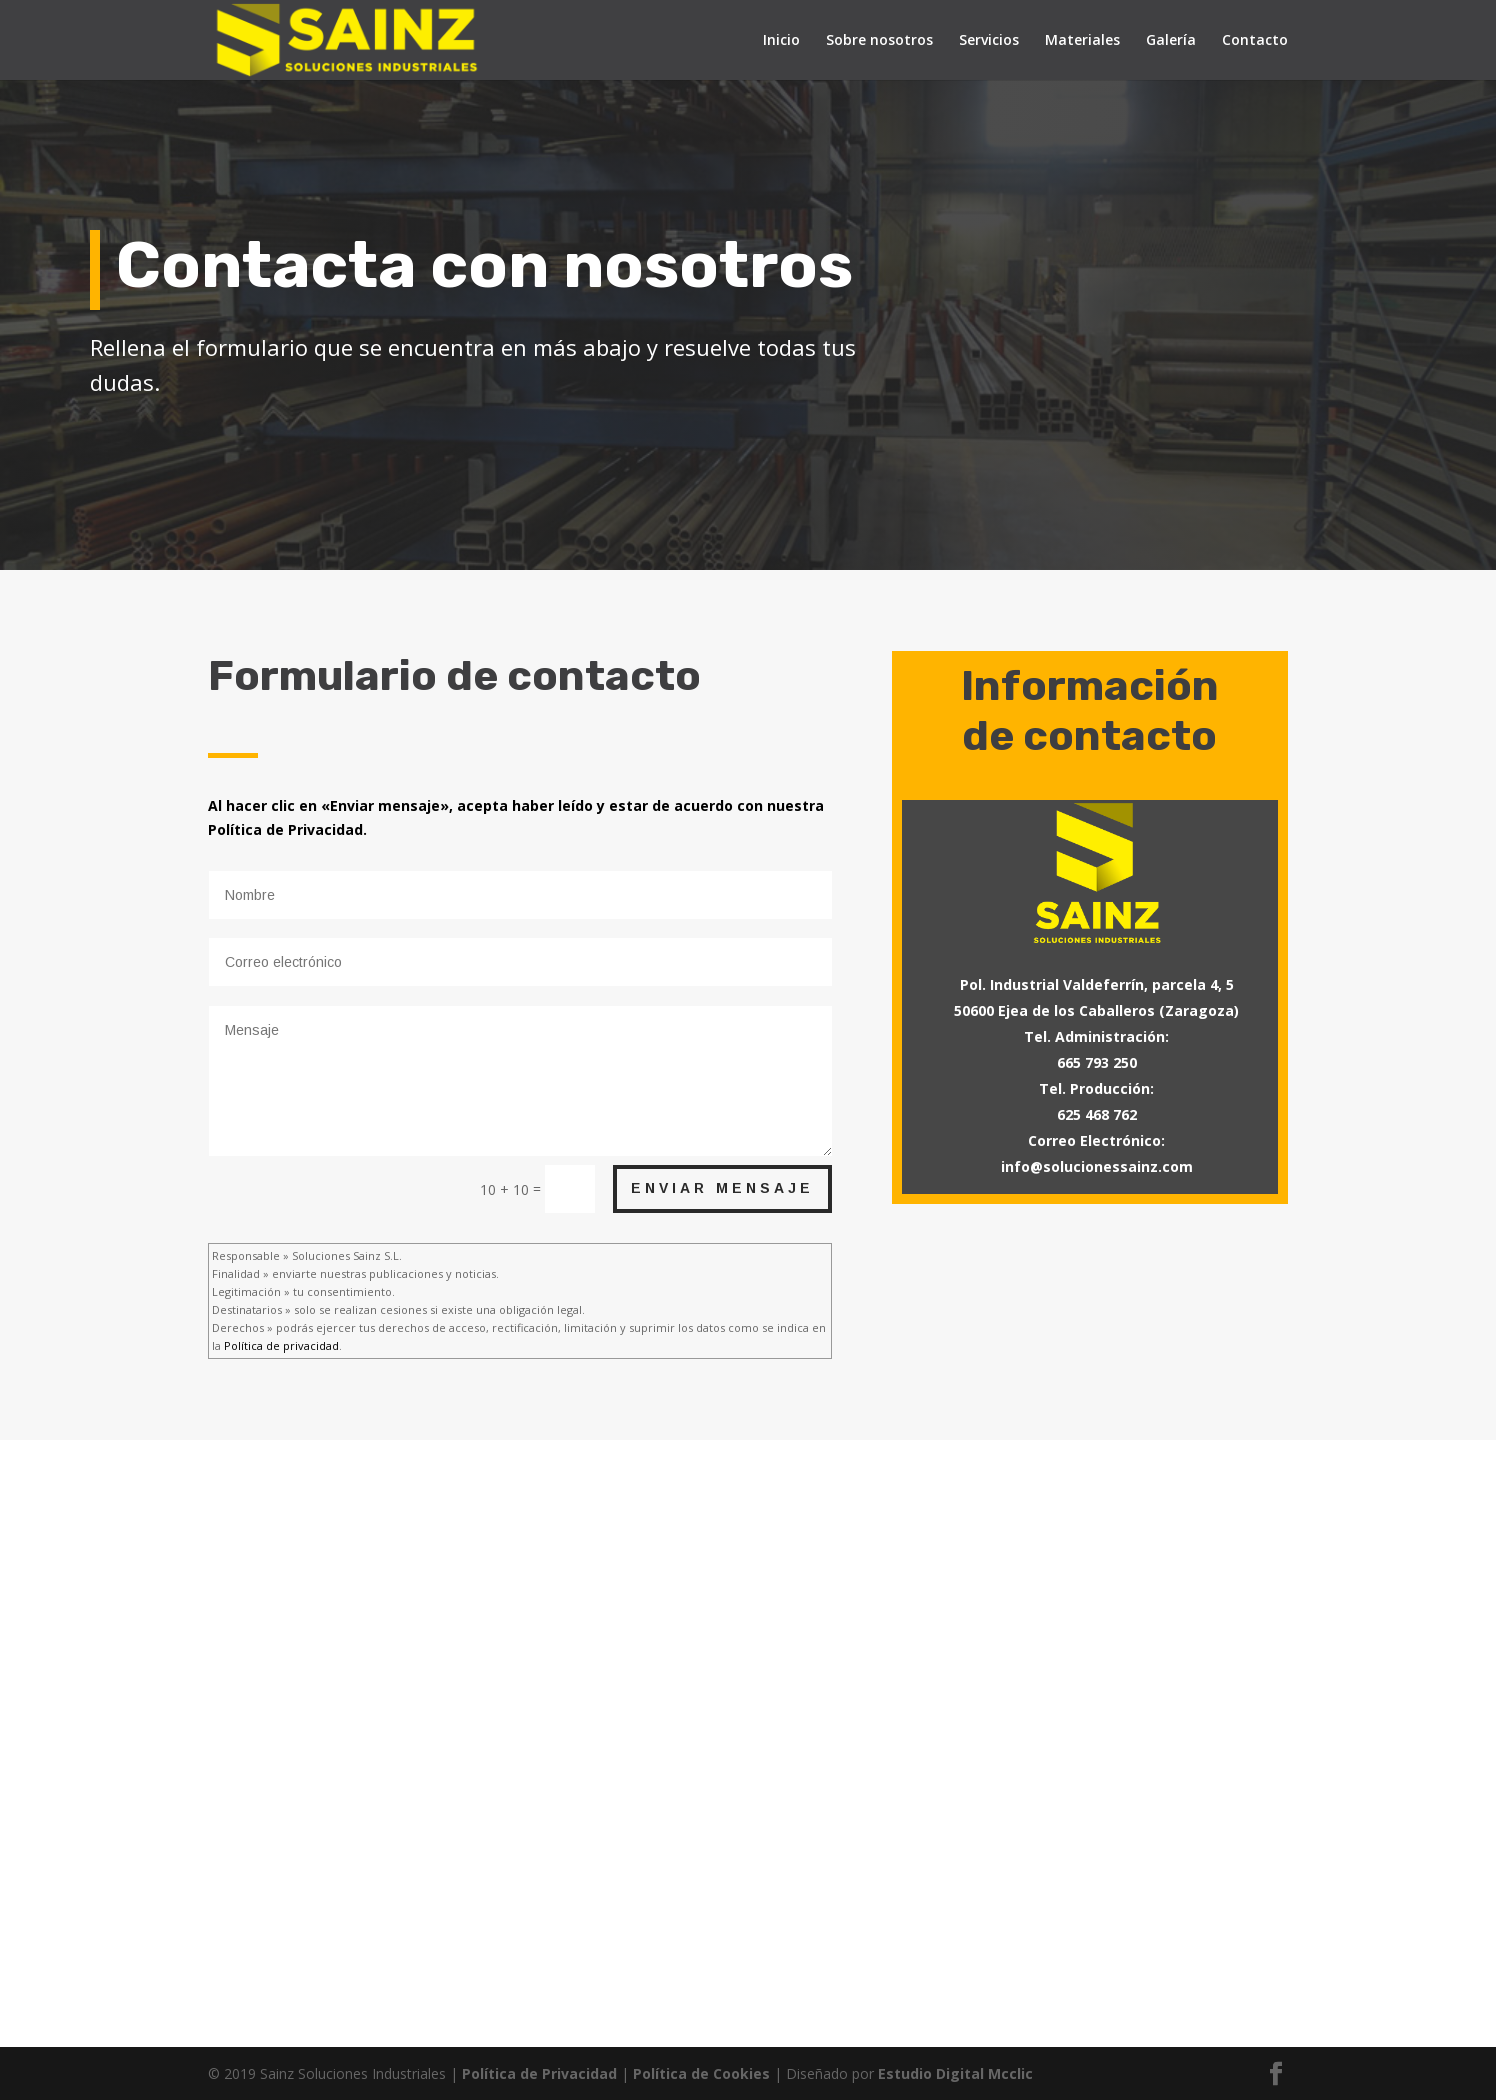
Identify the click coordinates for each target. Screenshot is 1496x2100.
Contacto (1255, 41)
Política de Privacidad (539, 2073)
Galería (1171, 41)
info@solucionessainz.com (1097, 1166)
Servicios (989, 41)
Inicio (781, 41)
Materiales (1082, 41)
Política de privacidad (281, 1345)
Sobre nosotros (879, 41)
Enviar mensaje (722, 1188)
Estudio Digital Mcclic (955, 2073)
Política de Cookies (701, 2073)
